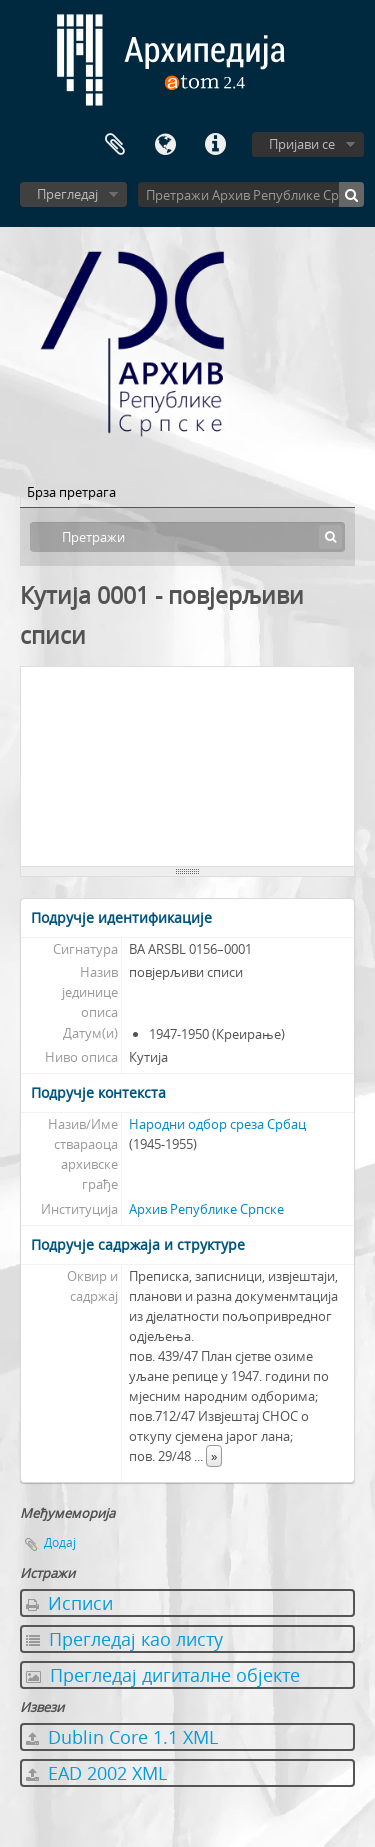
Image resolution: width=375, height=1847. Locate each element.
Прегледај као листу (124, 1639)
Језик (165, 145)
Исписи (69, 1603)
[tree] (187, 767)
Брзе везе (215, 145)
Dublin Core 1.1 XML (122, 1737)
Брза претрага (71, 492)
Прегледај (67, 194)
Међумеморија (115, 145)
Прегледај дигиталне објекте (163, 1675)
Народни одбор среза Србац (217, 1124)
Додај (60, 1542)
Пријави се (302, 144)
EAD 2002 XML (96, 1773)
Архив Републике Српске (206, 1209)
